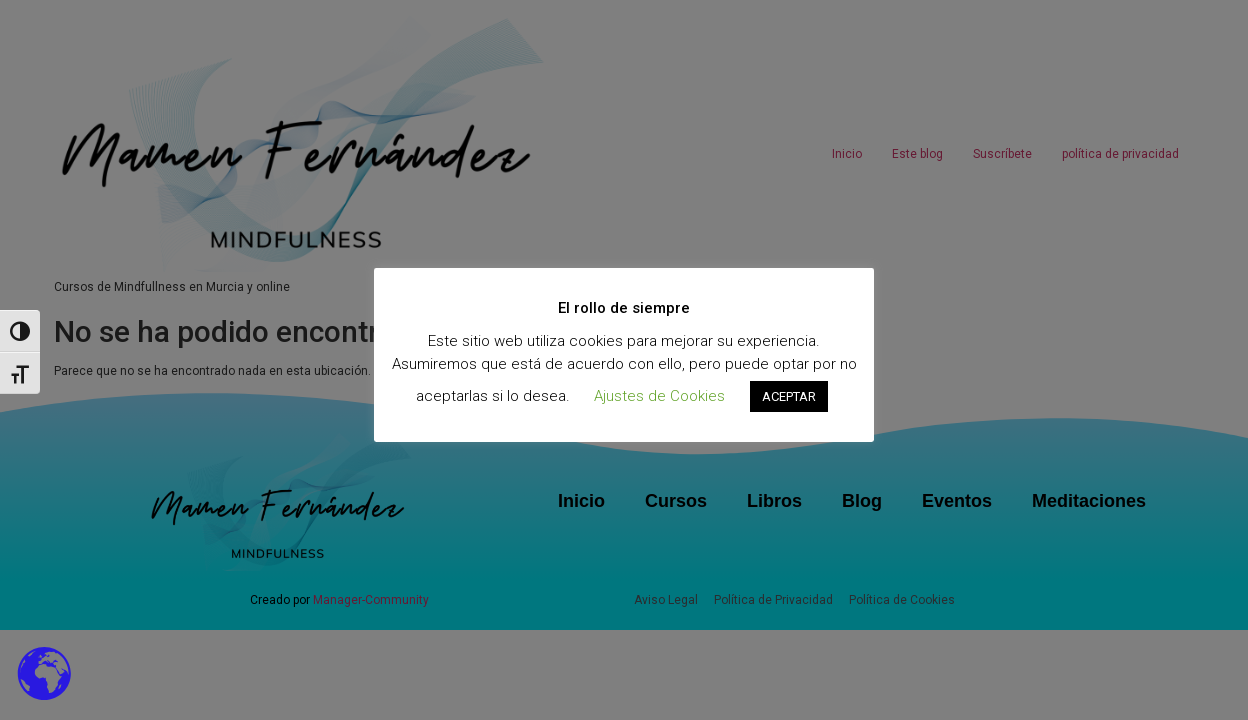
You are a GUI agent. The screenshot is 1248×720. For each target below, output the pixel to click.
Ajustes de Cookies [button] (659, 396)
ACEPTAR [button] (789, 396)
